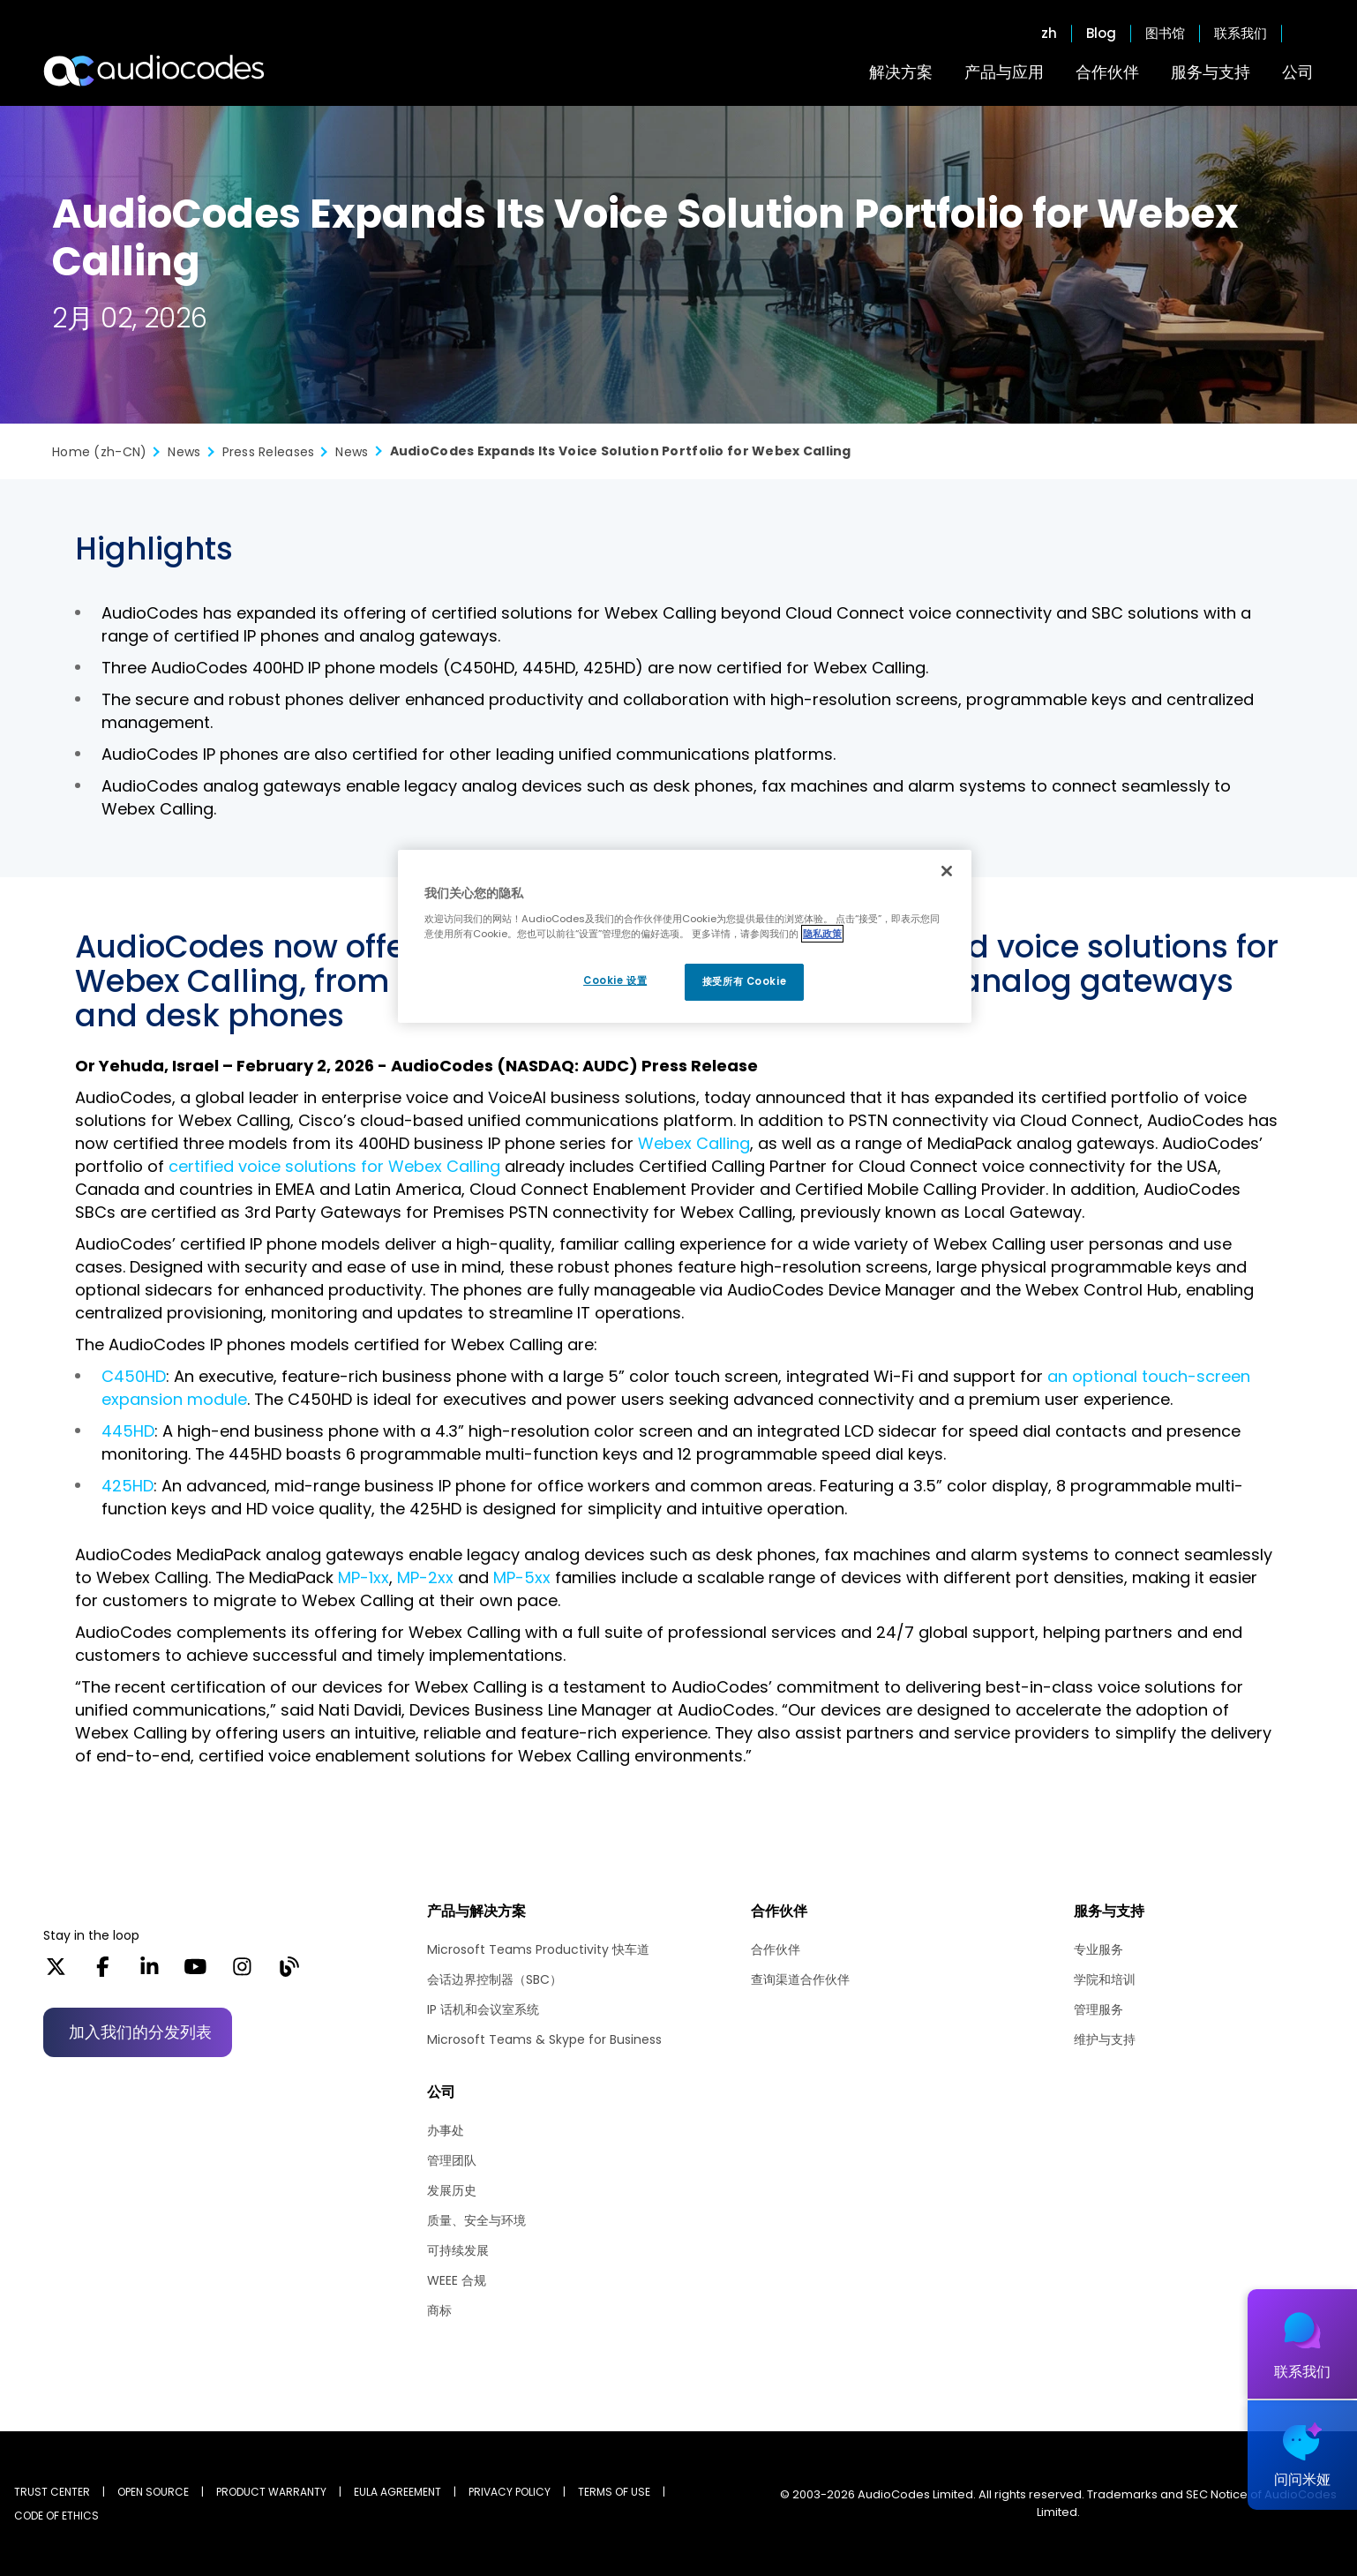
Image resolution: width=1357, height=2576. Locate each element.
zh (1049, 33)
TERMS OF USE (614, 2491)
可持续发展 (458, 2250)
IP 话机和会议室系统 (483, 2009)
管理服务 (1098, 2009)
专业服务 (1098, 1949)
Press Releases (268, 452)
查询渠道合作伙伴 (800, 1979)
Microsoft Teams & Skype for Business (544, 2039)
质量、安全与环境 (476, 2220)
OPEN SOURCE (153, 2491)
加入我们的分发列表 (140, 2032)
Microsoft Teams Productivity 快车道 (538, 1949)
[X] (56, 1972)
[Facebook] (103, 1972)
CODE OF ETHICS (56, 2515)
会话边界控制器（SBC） (494, 1979)
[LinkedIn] (149, 1972)
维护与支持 (1105, 2039)
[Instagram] (242, 1972)
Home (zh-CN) (99, 452)
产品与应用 (1004, 72)
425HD (127, 1486)
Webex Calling (694, 1143)
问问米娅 (1302, 2479)
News (184, 452)
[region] (684, 936)
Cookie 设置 (615, 980)
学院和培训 (1105, 1979)
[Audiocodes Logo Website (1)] (154, 70)
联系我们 (1240, 33)
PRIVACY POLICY (510, 2491)
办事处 (445, 2130)
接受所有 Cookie (744, 981)
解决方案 (901, 72)
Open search (1305, 33)
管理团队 (451, 2160)
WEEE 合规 (456, 2280)
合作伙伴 (1107, 72)
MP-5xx (522, 1577)
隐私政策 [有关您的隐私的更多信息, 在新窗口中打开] (822, 934)
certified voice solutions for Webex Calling (334, 1166)
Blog (1101, 33)
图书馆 (1165, 33)
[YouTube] (195, 1972)
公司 (1298, 72)
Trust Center (52, 2491)
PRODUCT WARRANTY (271, 2491)
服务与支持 (1210, 72)
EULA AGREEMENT (397, 2491)
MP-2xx (425, 1577)
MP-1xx (363, 1577)
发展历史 (451, 2190)
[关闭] (946, 871)
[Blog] (289, 1972)
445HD (127, 1431)
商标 (439, 2310)
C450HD (133, 1376)
